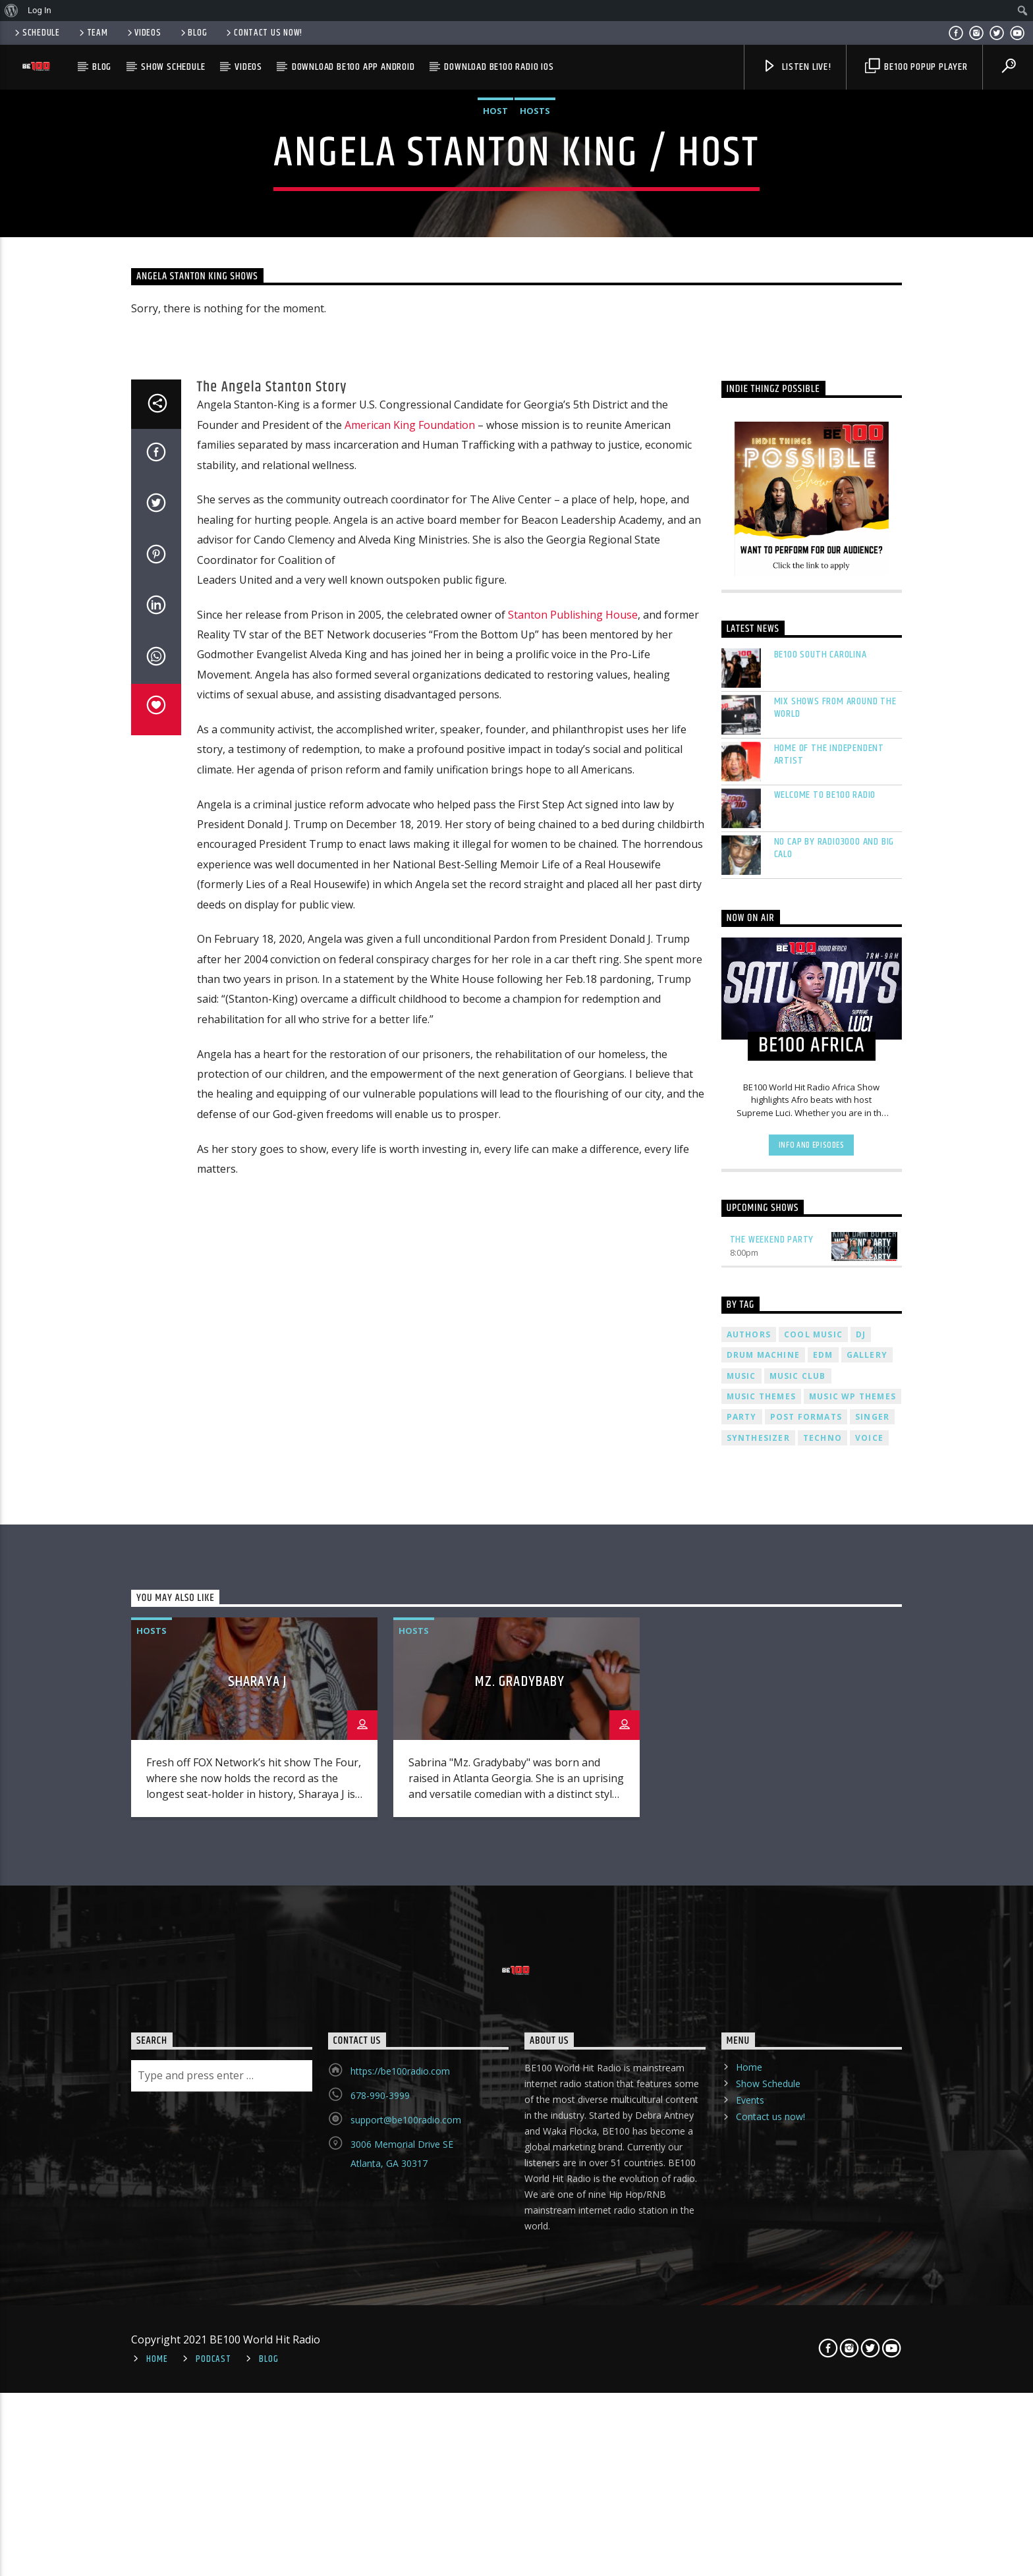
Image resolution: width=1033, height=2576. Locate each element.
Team (92, 33)
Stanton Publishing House (573, 1533)
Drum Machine (763, 2273)
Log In (39, 10)
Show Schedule (173, 67)
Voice (869, 2356)
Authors (749, 2252)
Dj (861, 2252)
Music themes (761, 2314)
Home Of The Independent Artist (829, 1672)
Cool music (813, 2252)
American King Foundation (410, 1343)
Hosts (535, 532)
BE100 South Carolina (820, 1573)
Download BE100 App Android (353, 67)
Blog (193, 33)
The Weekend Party (772, 2158)
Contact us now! (263, 33)
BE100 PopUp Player (916, 67)
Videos (143, 33)
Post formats (806, 2335)
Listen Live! (796, 67)
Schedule (36, 33)
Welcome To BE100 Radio (825, 1713)
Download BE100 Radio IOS (498, 67)
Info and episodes (812, 2063)
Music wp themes (852, 2314)
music (741, 2294)
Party (742, 2335)
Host (495, 532)
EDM (823, 2273)
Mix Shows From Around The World (835, 1625)
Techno (822, 2356)
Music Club (797, 2294)
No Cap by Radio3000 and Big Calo (834, 1766)
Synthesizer (758, 2356)
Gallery (867, 2273)
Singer (872, 2335)
